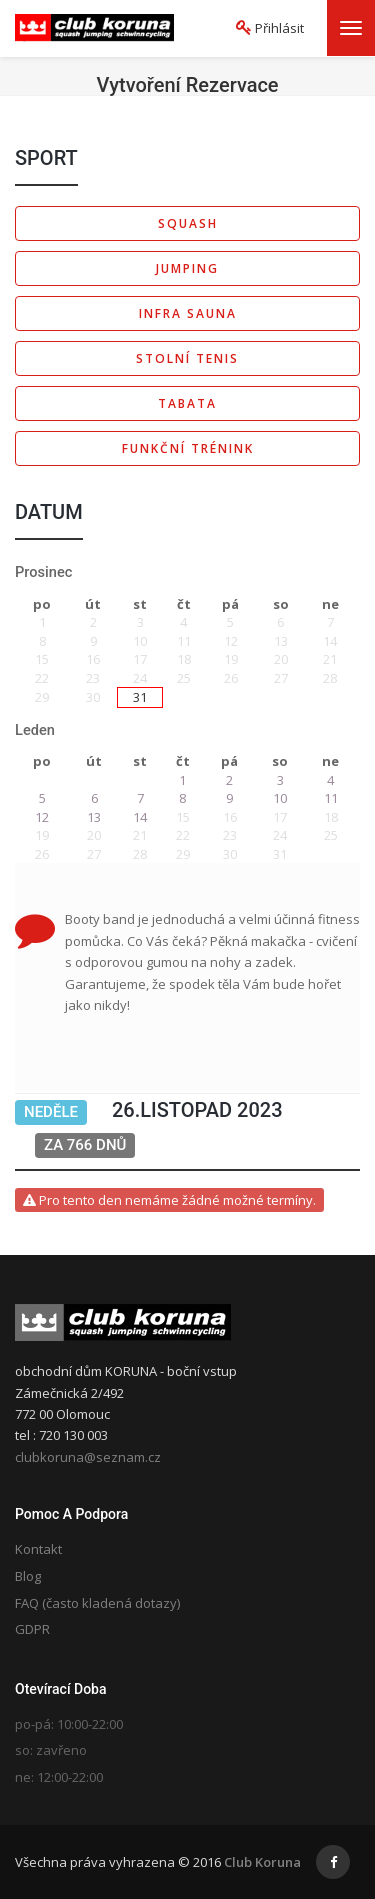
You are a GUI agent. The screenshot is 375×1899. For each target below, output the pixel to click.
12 (42, 817)
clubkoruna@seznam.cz (88, 1457)
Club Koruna (262, 1862)
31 (140, 697)
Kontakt (38, 1549)
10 (280, 798)
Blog (28, 1576)
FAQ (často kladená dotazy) (97, 1603)
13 (94, 817)
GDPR (32, 1629)
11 (331, 798)
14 (140, 817)
